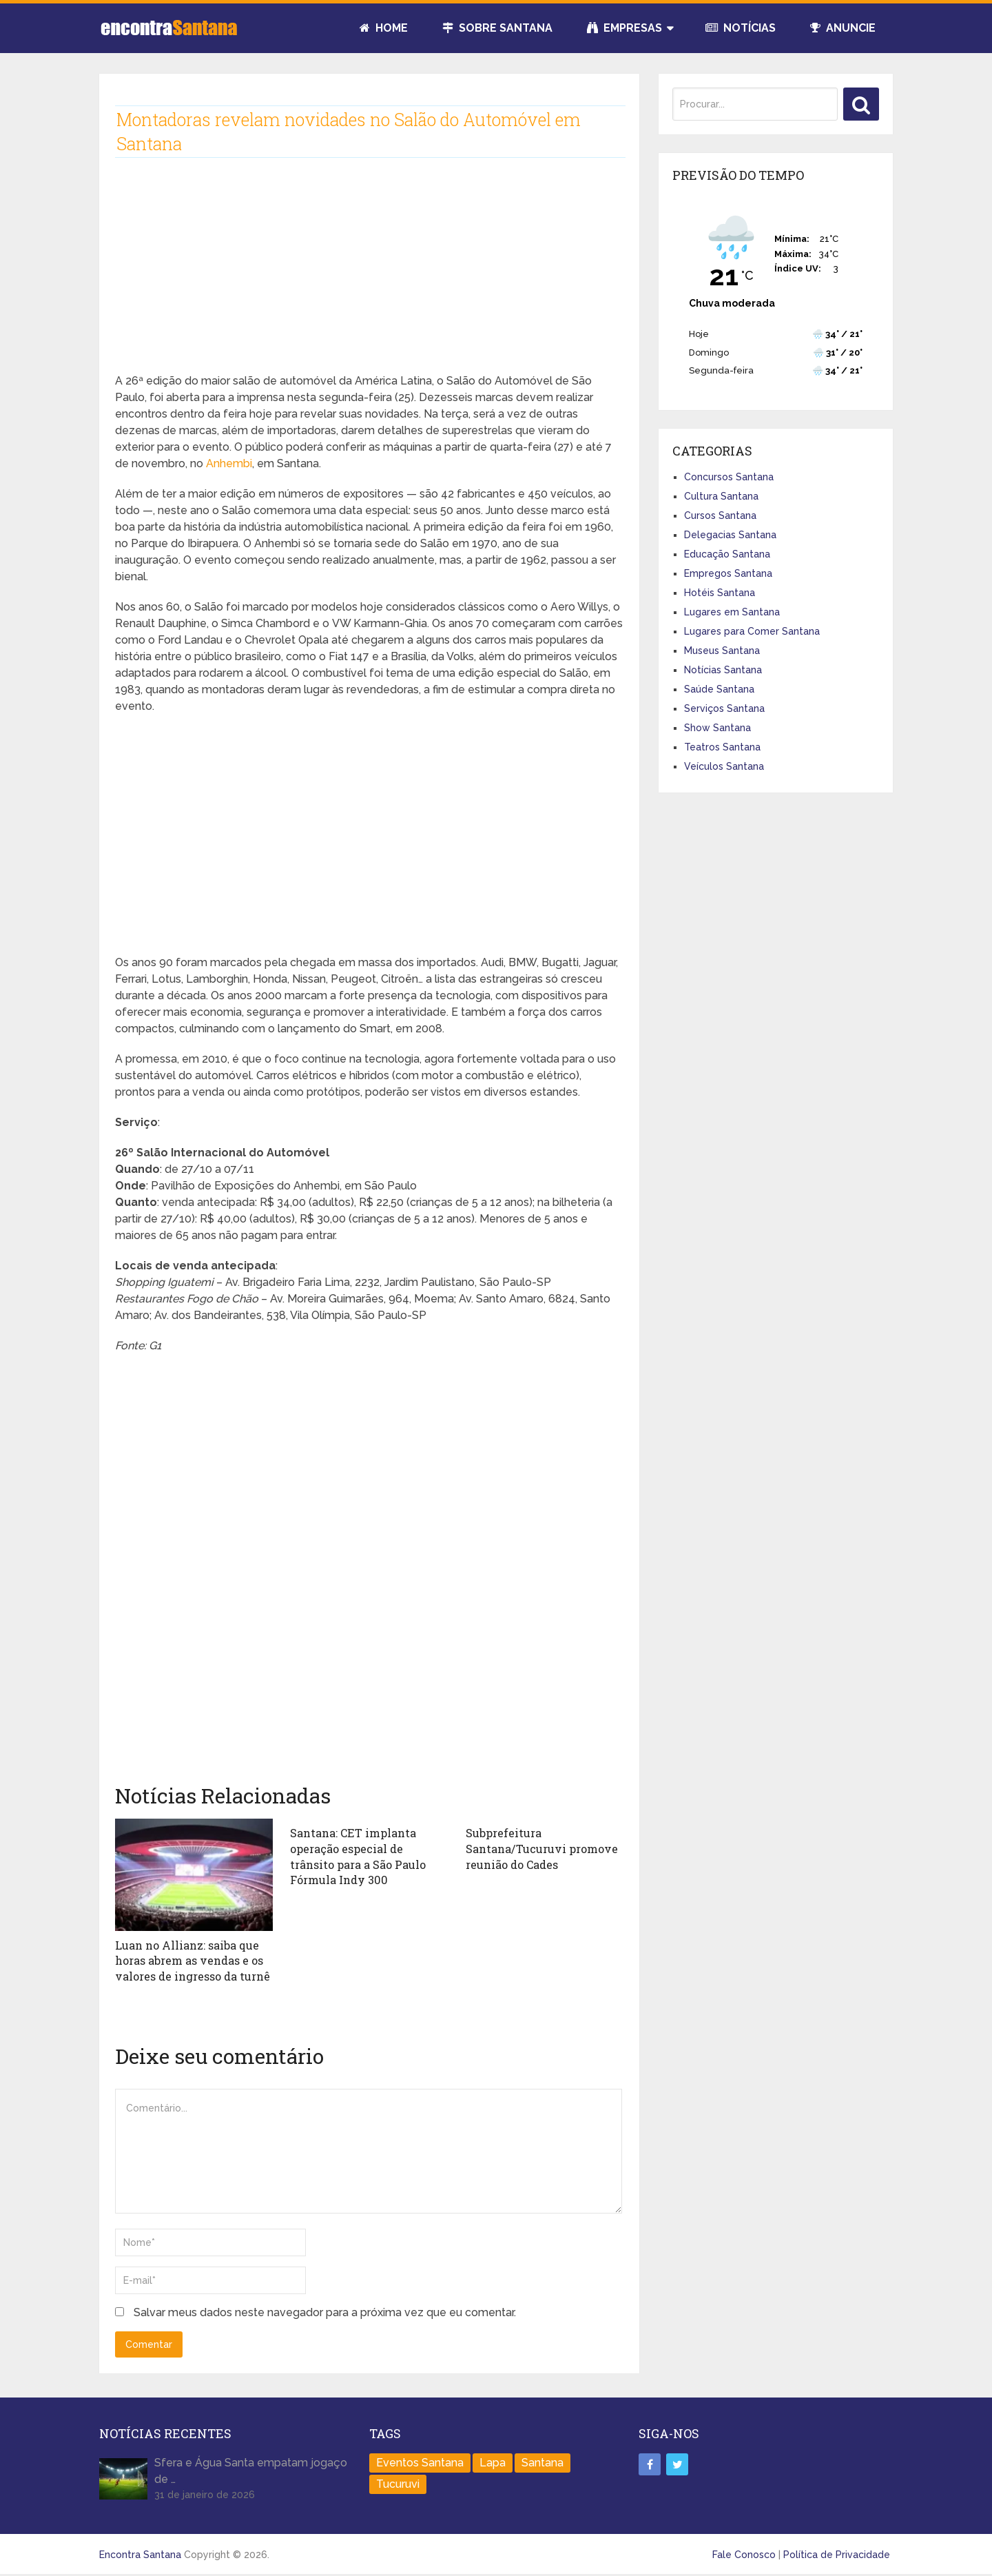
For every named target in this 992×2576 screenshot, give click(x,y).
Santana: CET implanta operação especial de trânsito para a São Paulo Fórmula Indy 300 (358, 1856)
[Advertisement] (369, 276)
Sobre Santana (497, 27)
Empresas (624, 27)
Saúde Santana (719, 689)
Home (384, 27)
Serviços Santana (724, 708)
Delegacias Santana (730, 534)
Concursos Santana (729, 476)
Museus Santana (722, 650)
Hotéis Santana (719, 592)
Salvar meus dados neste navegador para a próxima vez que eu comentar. (325, 2311)
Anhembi (229, 463)
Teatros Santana (722, 747)
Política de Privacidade (836, 2553)
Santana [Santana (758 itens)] (542, 2461)
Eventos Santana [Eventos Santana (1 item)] (420, 2461)
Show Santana (717, 727)
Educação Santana (727, 554)
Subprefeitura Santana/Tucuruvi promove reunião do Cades (541, 1848)
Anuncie (843, 27)
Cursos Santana (720, 515)
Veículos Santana (724, 766)
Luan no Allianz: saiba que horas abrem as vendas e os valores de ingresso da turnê (192, 1960)
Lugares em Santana (732, 611)
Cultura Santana (721, 496)
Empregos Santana (728, 573)
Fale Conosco (744, 2553)
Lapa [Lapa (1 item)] (492, 2461)
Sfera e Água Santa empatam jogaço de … (250, 2469)
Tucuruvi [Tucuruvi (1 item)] (398, 2482)
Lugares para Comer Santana (752, 631)
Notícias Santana (723, 669)
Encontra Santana (140, 2553)
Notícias (740, 27)
